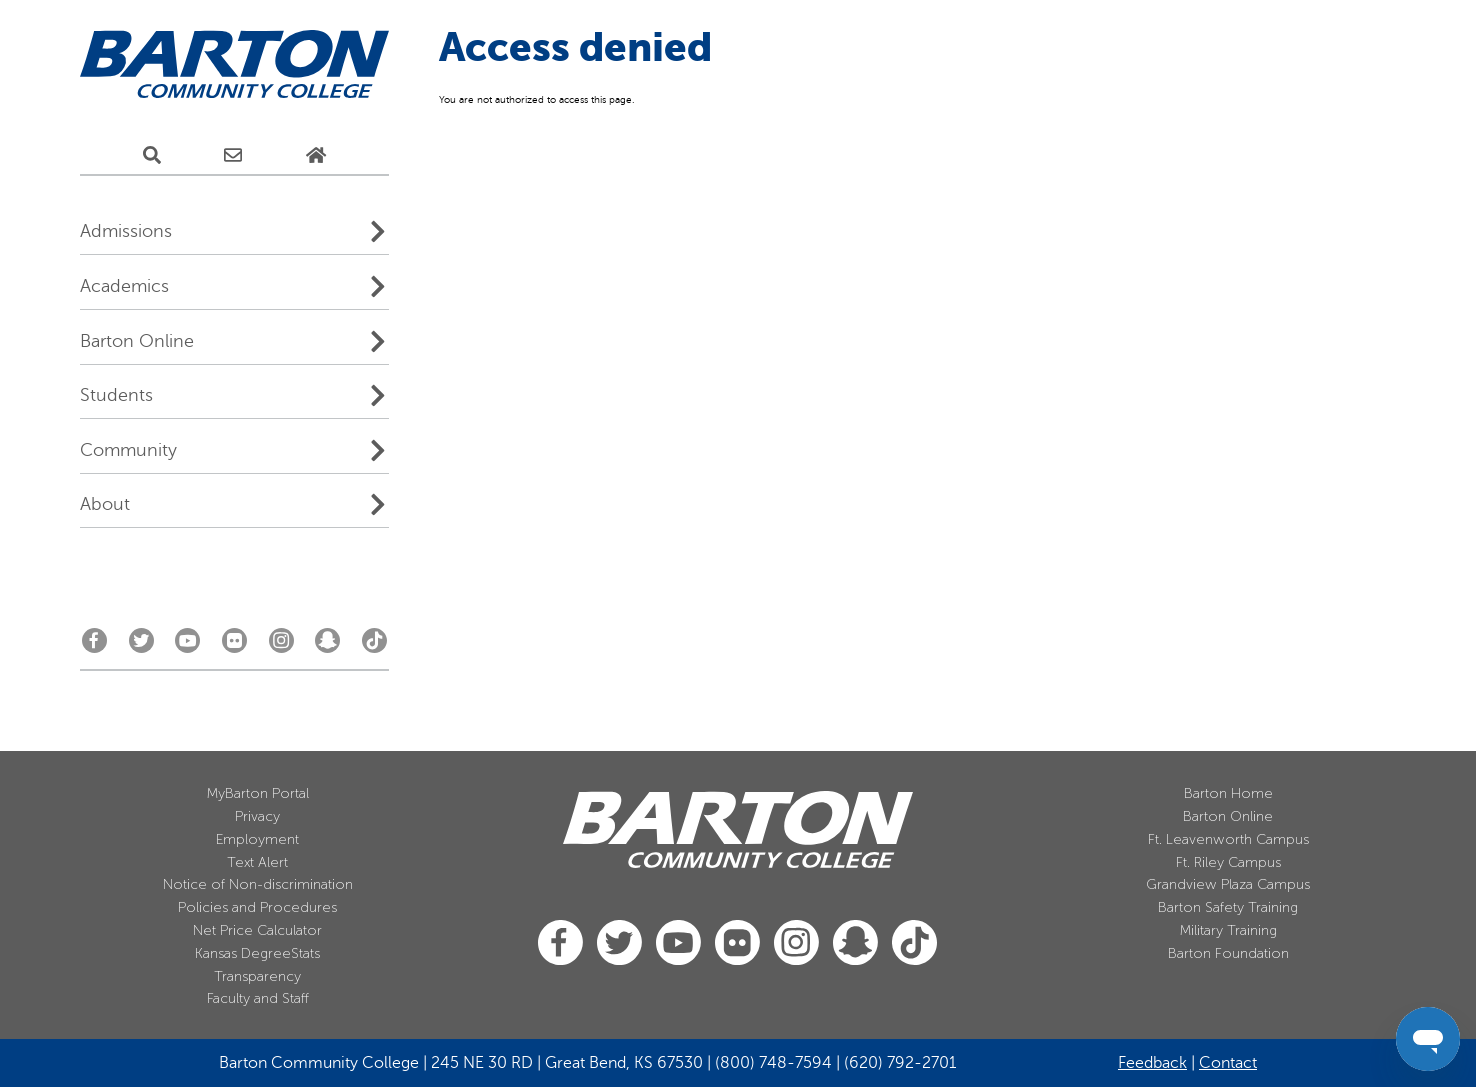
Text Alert (257, 862)
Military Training (1228, 930)
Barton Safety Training (1228, 907)
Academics (124, 286)
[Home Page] (316, 156)
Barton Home (1228, 793)
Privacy (257, 816)
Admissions (126, 231)
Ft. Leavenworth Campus (1228, 839)
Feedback (1152, 1063)
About (105, 504)
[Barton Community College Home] (234, 65)
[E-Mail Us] (233, 156)
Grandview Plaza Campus (1228, 884)
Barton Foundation (1228, 953)
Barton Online (137, 341)
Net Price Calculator (257, 930)
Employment (257, 839)
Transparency (257, 976)
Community (128, 450)
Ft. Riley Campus (1228, 862)
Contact (1228, 1063)
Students (116, 395)
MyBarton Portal (258, 793)
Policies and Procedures (257, 907)
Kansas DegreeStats (257, 953)
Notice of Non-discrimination (258, 884)
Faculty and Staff (258, 998)
